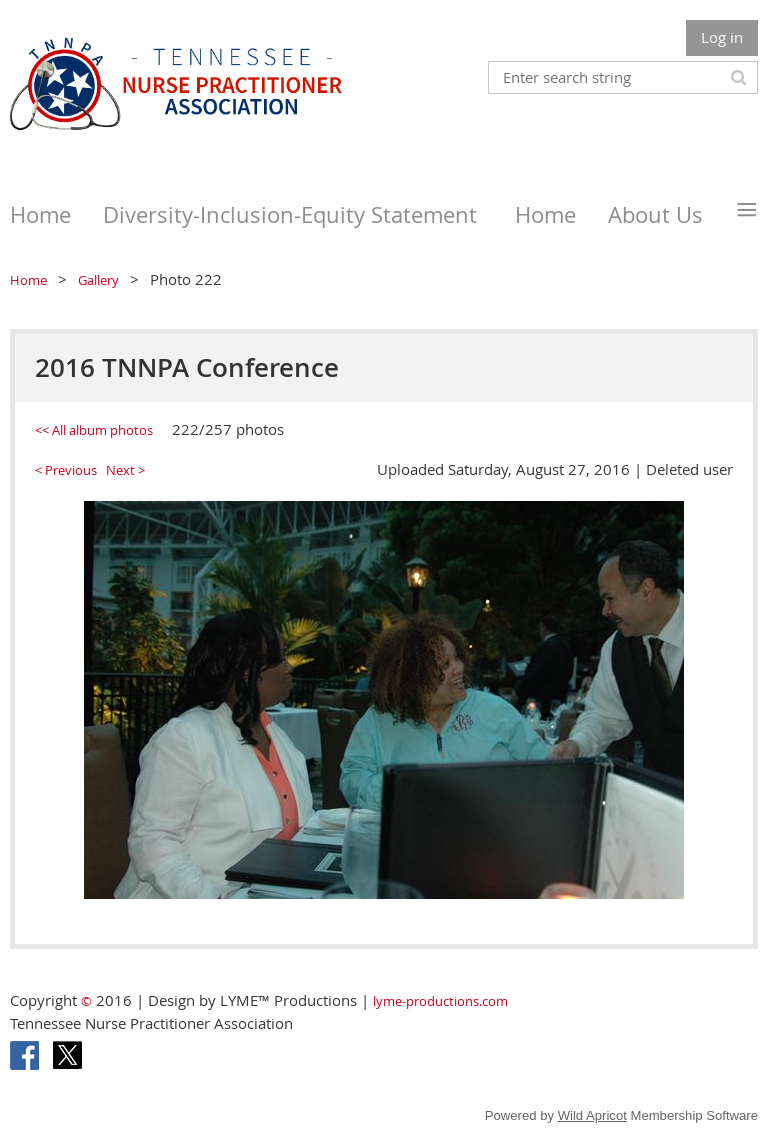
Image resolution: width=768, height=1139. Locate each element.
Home (28, 280)
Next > (125, 470)
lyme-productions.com (440, 1001)
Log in (722, 37)
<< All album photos (94, 430)
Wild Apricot (592, 1115)
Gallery (98, 280)
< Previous (66, 470)
